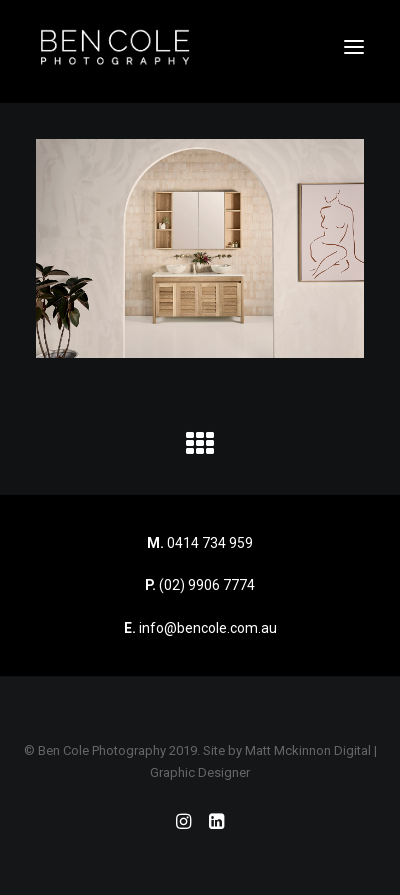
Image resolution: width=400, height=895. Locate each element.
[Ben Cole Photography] (115, 47)
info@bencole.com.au (200, 628)
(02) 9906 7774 (207, 585)
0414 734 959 (210, 543)
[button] (354, 47)
